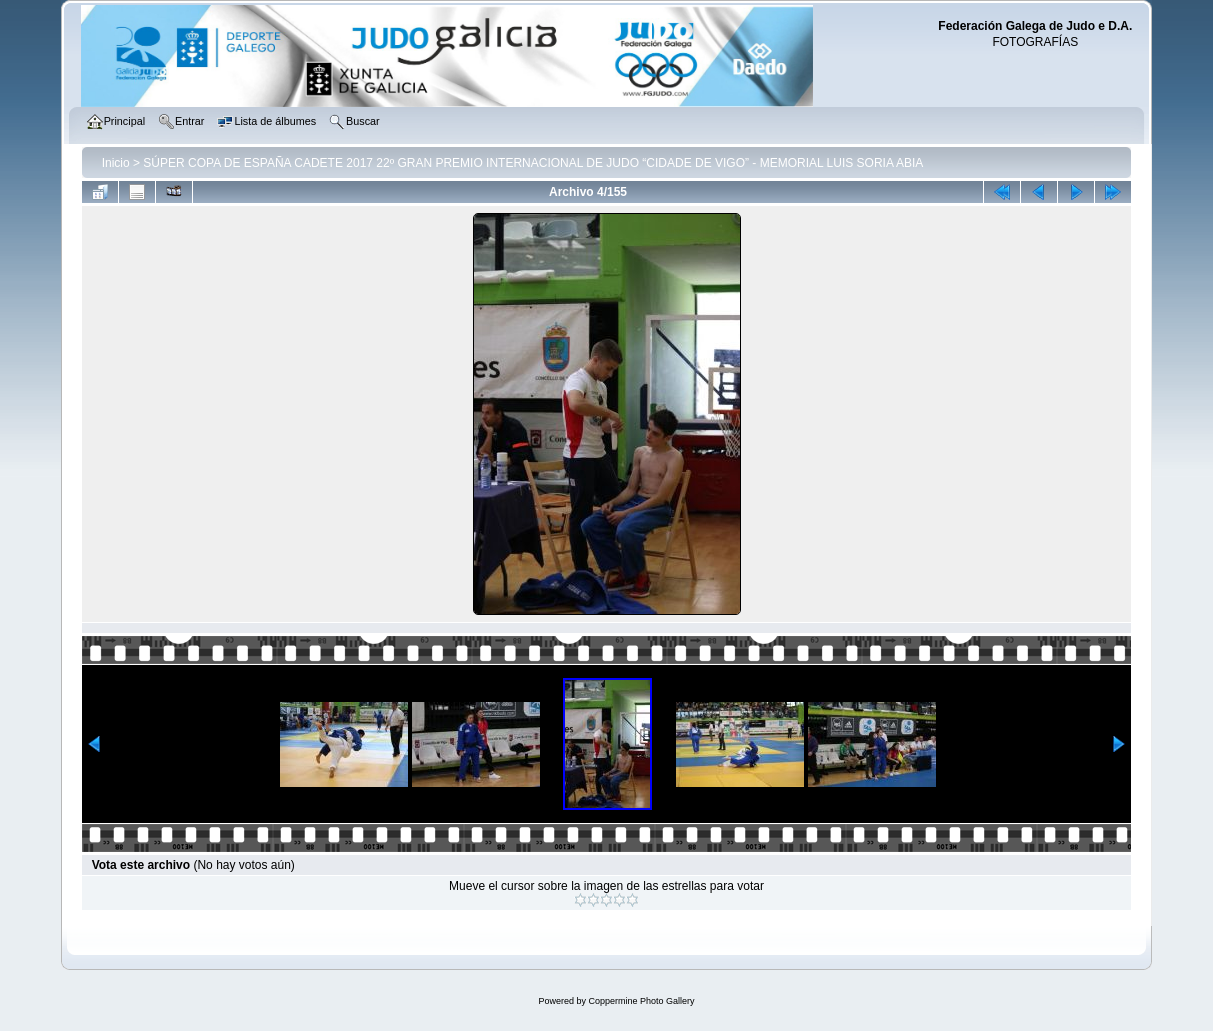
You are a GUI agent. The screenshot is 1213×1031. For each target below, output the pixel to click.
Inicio (116, 163)
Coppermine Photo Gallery (641, 1001)
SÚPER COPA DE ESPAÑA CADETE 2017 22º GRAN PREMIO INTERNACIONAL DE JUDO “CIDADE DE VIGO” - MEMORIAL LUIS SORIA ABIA (533, 163)
